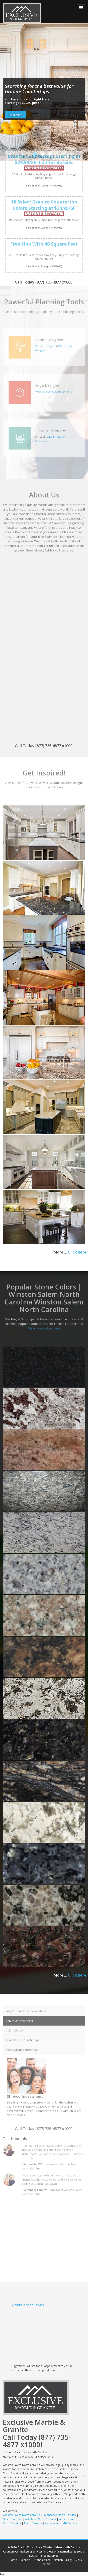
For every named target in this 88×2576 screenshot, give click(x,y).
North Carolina (33, 2523)
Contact (45, 2564)
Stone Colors (42, 2560)
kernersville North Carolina (61, 2523)
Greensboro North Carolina (27, 2305)
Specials (25, 2560)
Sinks (78, 2560)
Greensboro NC (12, 2519)
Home (13, 2560)
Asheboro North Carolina (40, 2519)
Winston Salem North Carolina (21, 2515)
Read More (15, 115)
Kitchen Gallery (63, 2560)
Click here (77, 1252)
